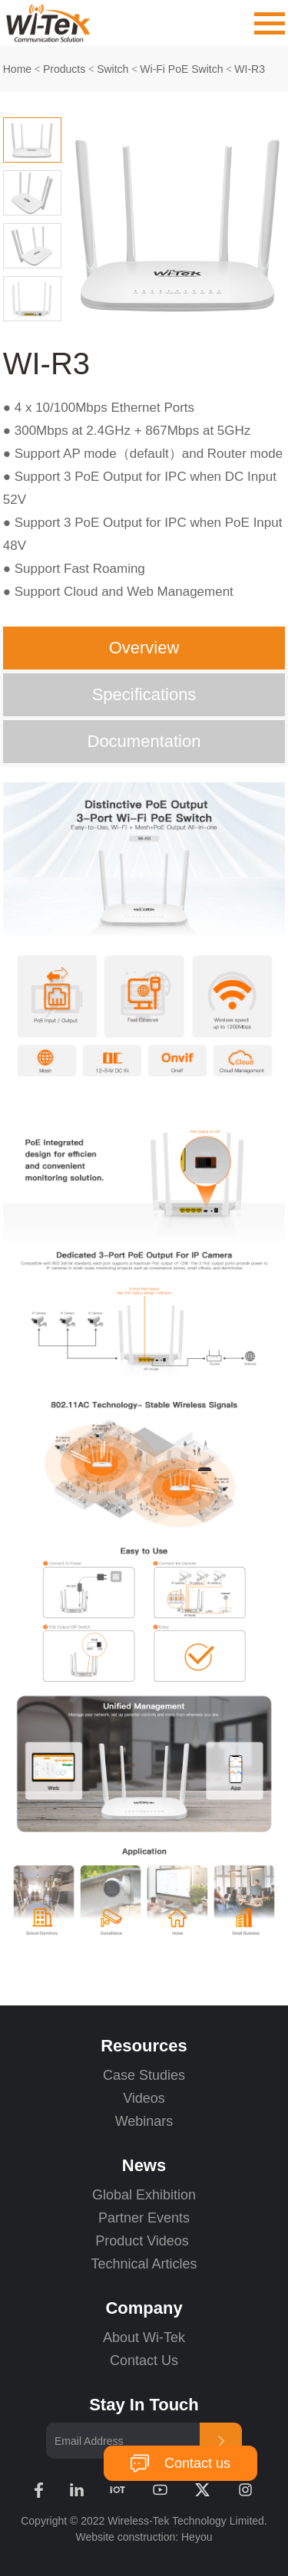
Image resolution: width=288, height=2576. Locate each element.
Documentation (144, 741)
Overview (144, 647)
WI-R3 (249, 69)
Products (64, 69)
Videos (144, 2098)
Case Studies (144, 2075)
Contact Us (144, 2360)
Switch (112, 69)
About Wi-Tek (144, 2337)
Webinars (144, 2121)
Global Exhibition (144, 2195)
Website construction (126, 2537)
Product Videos (144, 2241)
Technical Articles (144, 2264)
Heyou (196, 2537)
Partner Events (144, 2218)
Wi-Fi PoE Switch (181, 69)
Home (17, 69)
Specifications (144, 694)
